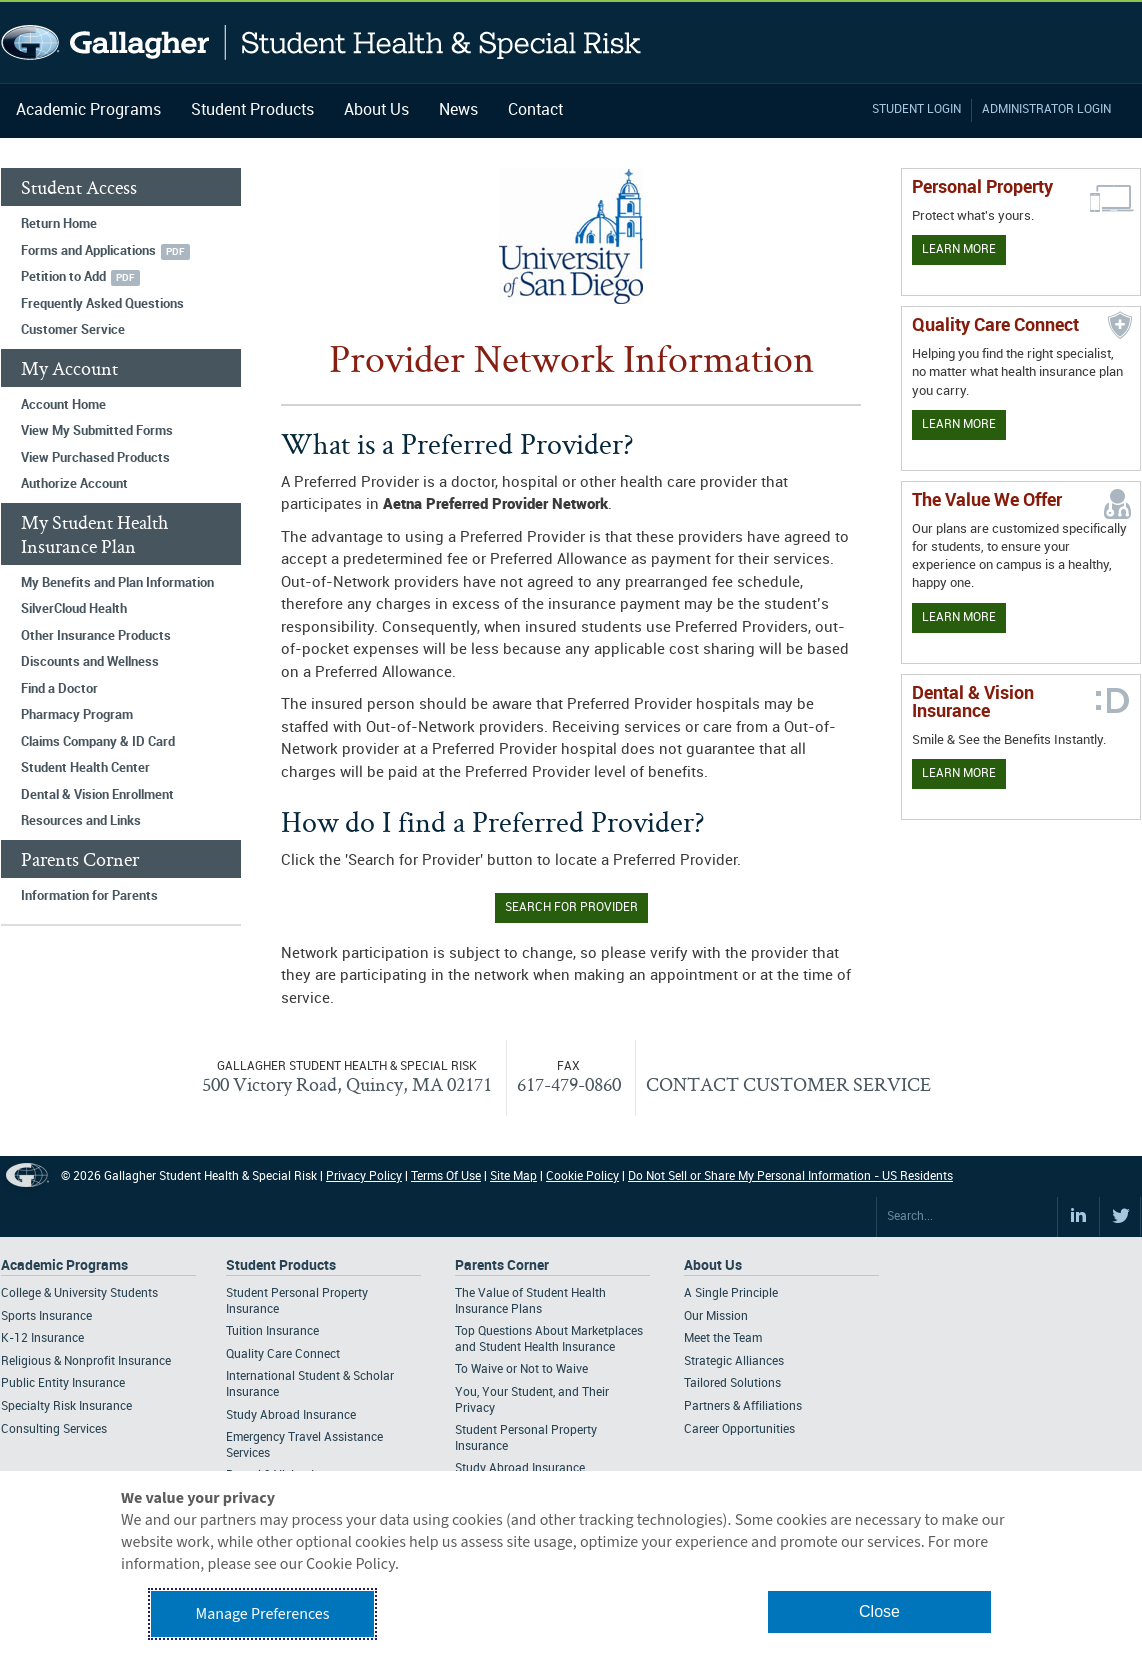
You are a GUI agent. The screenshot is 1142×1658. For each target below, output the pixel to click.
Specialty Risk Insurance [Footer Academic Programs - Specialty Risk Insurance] (66, 1406)
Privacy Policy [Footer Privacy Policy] (364, 1176)
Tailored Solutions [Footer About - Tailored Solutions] (732, 1383)
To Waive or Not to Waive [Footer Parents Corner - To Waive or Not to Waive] (521, 1369)
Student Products (252, 110)
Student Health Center (85, 768)
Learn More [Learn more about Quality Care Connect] (959, 424)
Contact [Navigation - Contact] (535, 110)
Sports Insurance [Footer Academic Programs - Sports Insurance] (46, 1316)
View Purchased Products (95, 458)
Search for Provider (571, 907)
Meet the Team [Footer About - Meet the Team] (723, 1338)
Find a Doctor (59, 689)
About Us (376, 110)
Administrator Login (1046, 109)
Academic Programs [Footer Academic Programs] (64, 1265)
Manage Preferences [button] (263, 1614)
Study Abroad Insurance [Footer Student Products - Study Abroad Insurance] (291, 1415)
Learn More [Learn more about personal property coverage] (959, 249)
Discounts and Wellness (90, 662)
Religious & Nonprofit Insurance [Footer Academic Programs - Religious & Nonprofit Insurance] (86, 1361)
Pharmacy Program (77, 715)
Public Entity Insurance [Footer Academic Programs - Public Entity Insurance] (63, 1383)
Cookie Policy (582, 1176)
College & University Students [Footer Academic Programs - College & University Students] (79, 1293)
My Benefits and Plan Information (117, 583)
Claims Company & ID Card (98, 742)
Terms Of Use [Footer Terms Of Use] (446, 1176)
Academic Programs (88, 110)
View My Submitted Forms (97, 431)
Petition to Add (63, 277)
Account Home (63, 405)
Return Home (59, 224)
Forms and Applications (88, 251)
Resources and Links (81, 821)
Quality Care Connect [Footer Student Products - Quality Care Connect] (283, 1354)
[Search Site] (967, 1217)
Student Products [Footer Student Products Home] (281, 1265)
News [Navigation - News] (458, 110)
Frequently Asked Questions (102, 304)
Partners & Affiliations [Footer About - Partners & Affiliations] (743, 1406)
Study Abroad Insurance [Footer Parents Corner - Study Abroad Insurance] (520, 1468)
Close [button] (879, 1611)
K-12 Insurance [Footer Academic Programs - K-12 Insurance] (42, 1338)
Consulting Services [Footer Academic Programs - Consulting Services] (54, 1429)
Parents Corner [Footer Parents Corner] (502, 1265)
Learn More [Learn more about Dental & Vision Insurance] (959, 773)
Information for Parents (89, 896)
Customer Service (73, 330)
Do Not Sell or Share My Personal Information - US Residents (790, 1176)
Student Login (916, 109)
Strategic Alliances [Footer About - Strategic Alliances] (734, 1361)
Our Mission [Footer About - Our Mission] (716, 1316)
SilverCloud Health (74, 609)
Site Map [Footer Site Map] (513, 1176)
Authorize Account (74, 484)
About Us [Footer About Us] (713, 1265)
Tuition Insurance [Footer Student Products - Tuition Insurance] (272, 1331)
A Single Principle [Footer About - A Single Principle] (731, 1293)
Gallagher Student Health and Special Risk (321, 42)
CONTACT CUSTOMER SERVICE (788, 1084)
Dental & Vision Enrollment (97, 795)
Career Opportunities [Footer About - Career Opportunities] (739, 1429)
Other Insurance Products (96, 636)
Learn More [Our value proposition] (959, 617)
